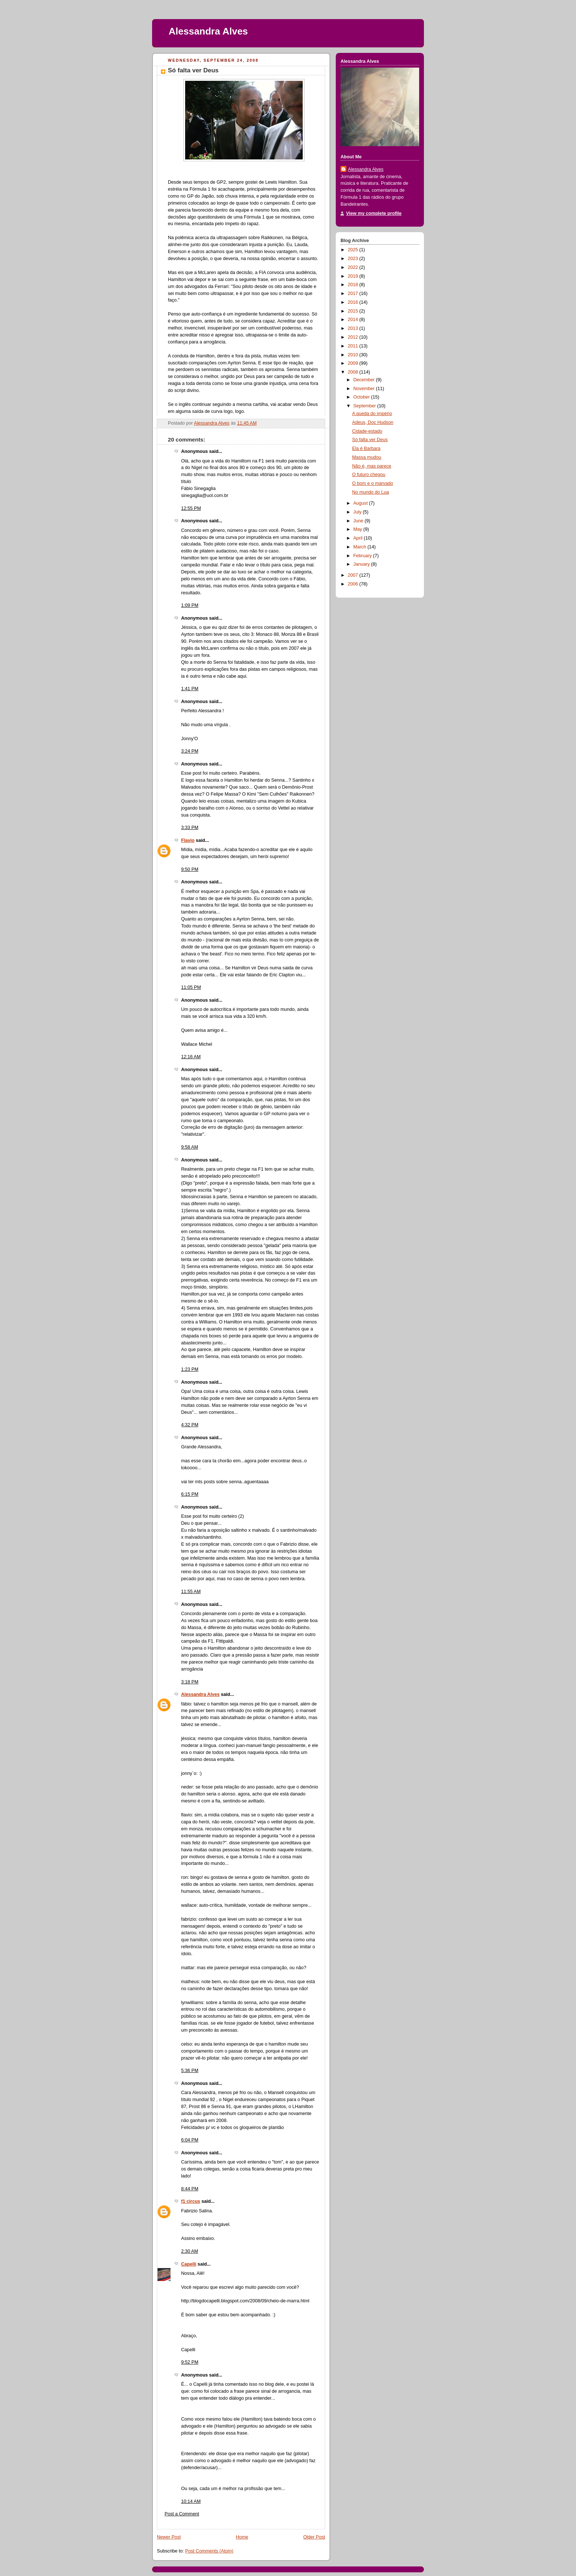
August (361, 503)
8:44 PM (189, 2188)
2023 (354, 258)
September (365, 405)
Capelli (188, 2264)
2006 (354, 584)
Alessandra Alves (208, 31)
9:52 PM (189, 2362)
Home (242, 2537)
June (359, 520)
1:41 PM (189, 688)
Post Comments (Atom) (209, 2551)
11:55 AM (191, 1591)
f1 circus (190, 2201)
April (358, 538)
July (358, 512)
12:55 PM (191, 508)
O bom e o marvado (372, 483)
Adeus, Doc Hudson (372, 422)
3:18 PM (189, 1682)
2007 (354, 575)
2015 (354, 311)
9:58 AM (189, 1147)
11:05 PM (191, 987)
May (358, 529)
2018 (354, 284)
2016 (354, 302)
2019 (354, 276)
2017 (354, 293)
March (360, 547)
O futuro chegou (368, 474)
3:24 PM (189, 751)
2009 (354, 363)
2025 (354, 249)
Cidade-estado (367, 431)
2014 (354, 319)
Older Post (314, 2537)
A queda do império (372, 413)
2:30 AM (189, 2251)
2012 (354, 337)
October (362, 397)
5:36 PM (189, 2070)
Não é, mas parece (372, 466)
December (364, 379)
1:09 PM (189, 605)
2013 (354, 328)
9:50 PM (189, 869)
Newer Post (169, 2537)
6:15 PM (189, 1494)
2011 (354, 346)
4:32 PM (189, 1424)
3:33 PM (189, 827)
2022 (354, 267)
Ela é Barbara (366, 448)
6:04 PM (189, 2140)
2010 (354, 354)
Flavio (187, 840)
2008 (354, 372)
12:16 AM (191, 1056)
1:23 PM (189, 1369)
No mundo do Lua (370, 492)
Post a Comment (182, 2513)
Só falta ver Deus (370, 439)
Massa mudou (366, 457)
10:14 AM (191, 2501)
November (364, 388)
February (363, 555)
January (362, 564)
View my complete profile (374, 213)
